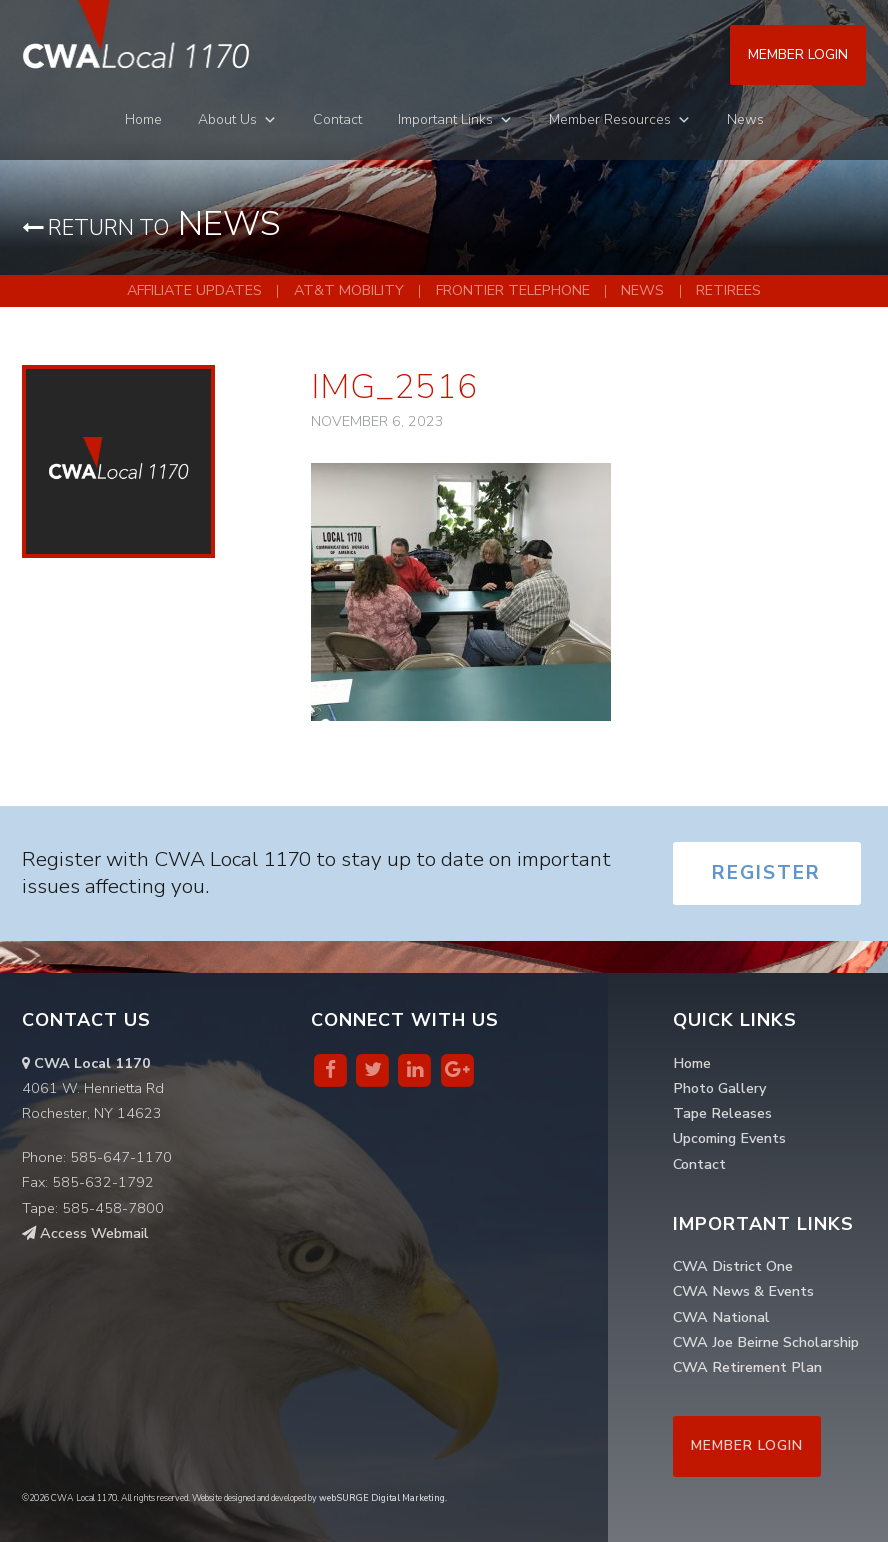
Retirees (728, 290)
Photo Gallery (719, 1088)
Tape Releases (722, 1113)
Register (766, 873)
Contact (337, 119)
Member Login (798, 54)
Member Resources (610, 119)
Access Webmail (85, 1233)
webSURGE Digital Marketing (382, 1498)
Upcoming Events (729, 1138)
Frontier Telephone (513, 290)
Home (143, 119)
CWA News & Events (743, 1291)
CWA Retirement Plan (747, 1367)
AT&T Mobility (349, 290)
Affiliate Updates (194, 290)
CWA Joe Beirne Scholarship (766, 1342)
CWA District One (733, 1266)
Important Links (445, 119)
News (745, 119)
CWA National (721, 1317)
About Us (227, 119)
